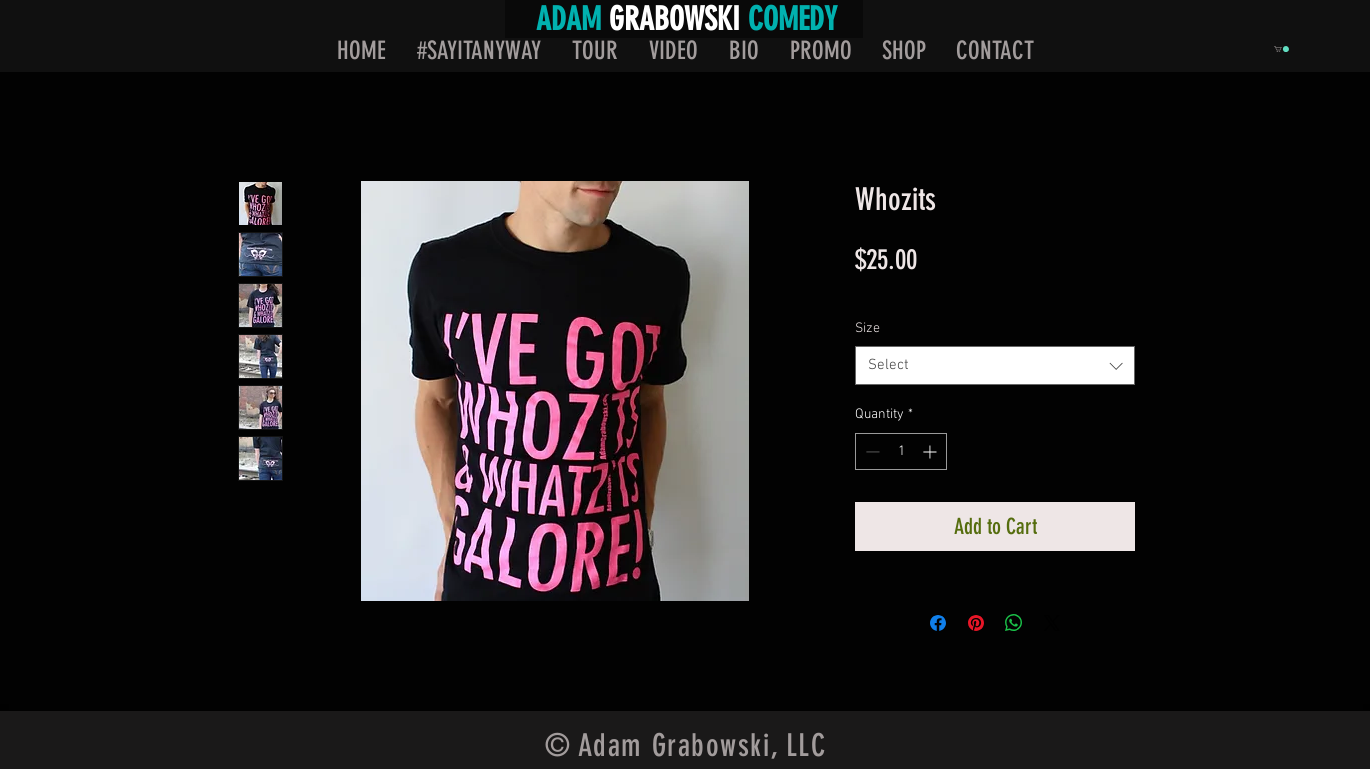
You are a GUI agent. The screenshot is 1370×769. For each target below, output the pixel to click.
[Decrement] (870, 451)
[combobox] (995, 365)
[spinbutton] (901, 451)
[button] (1281, 49)
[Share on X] (1052, 623)
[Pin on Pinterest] (976, 623)
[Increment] (931, 451)
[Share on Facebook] (938, 623)
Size (867, 328)
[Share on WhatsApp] (1014, 623)
